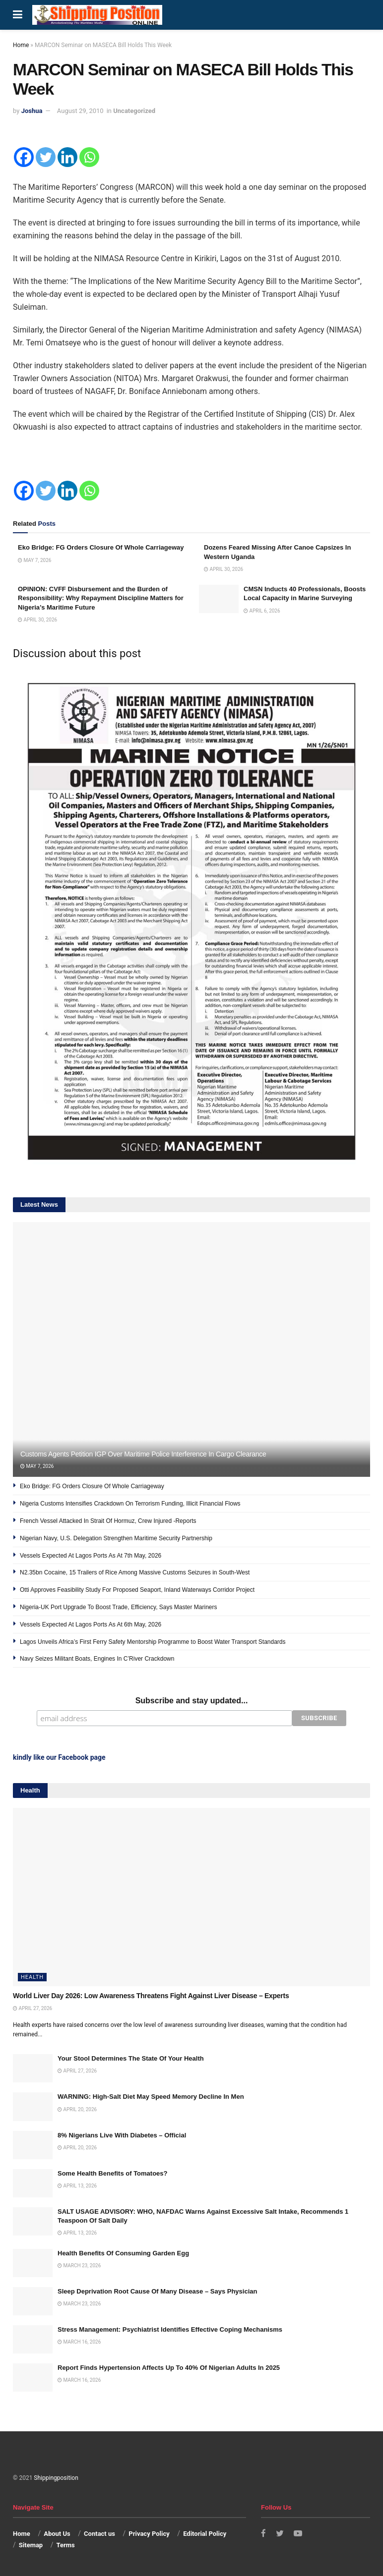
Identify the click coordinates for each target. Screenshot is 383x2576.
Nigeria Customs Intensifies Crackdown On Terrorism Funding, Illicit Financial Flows (130, 1503)
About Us (57, 2532)
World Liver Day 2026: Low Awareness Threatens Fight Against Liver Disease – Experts (151, 1995)
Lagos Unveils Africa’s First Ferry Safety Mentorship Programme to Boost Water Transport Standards (153, 1641)
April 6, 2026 (262, 611)
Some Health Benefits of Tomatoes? (113, 2172)
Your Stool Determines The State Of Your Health (131, 2057)
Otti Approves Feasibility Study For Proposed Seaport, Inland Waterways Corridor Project (137, 1589)
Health (32, 1976)
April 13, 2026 (77, 2184)
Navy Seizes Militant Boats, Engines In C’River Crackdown (97, 1658)
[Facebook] (24, 157)
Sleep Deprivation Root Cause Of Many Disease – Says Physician (157, 2290)
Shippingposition (56, 2476)
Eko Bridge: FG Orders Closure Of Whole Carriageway (101, 547)
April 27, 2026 (32, 2007)
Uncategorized (134, 110)
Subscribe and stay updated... (191, 1700)
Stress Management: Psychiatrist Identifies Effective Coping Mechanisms (170, 2328)
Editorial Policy (204, 2532)
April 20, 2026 (77, 2108)
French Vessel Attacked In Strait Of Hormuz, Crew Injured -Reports (108, 1520)
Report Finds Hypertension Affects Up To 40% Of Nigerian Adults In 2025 (169, 2366)
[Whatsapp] (89, 157)
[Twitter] (46, 157)
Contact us (99, 2532)
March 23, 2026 (79, 2264)
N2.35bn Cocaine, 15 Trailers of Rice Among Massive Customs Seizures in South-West (135, 1572)
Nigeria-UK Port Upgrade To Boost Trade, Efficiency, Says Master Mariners (118, 1607)
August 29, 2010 (80, 110)
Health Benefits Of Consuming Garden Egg (123, 2251)
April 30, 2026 (223, 569)
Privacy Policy (148, 2532)
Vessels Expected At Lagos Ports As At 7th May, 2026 (90, 1555)
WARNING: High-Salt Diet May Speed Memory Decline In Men (151, 2095)
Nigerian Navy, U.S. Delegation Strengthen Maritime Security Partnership (116, 1538)
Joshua (32, 110)
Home (21, 45)
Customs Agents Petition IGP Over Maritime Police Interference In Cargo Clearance (143, 1454)
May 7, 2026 (34, 560)
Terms (66, 2544)
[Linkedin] (67, 157)
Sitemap (31, 2544)
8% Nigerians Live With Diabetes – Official (122, 2133)
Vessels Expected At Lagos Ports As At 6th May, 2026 (90, 1624)
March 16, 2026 (79, 2341)
